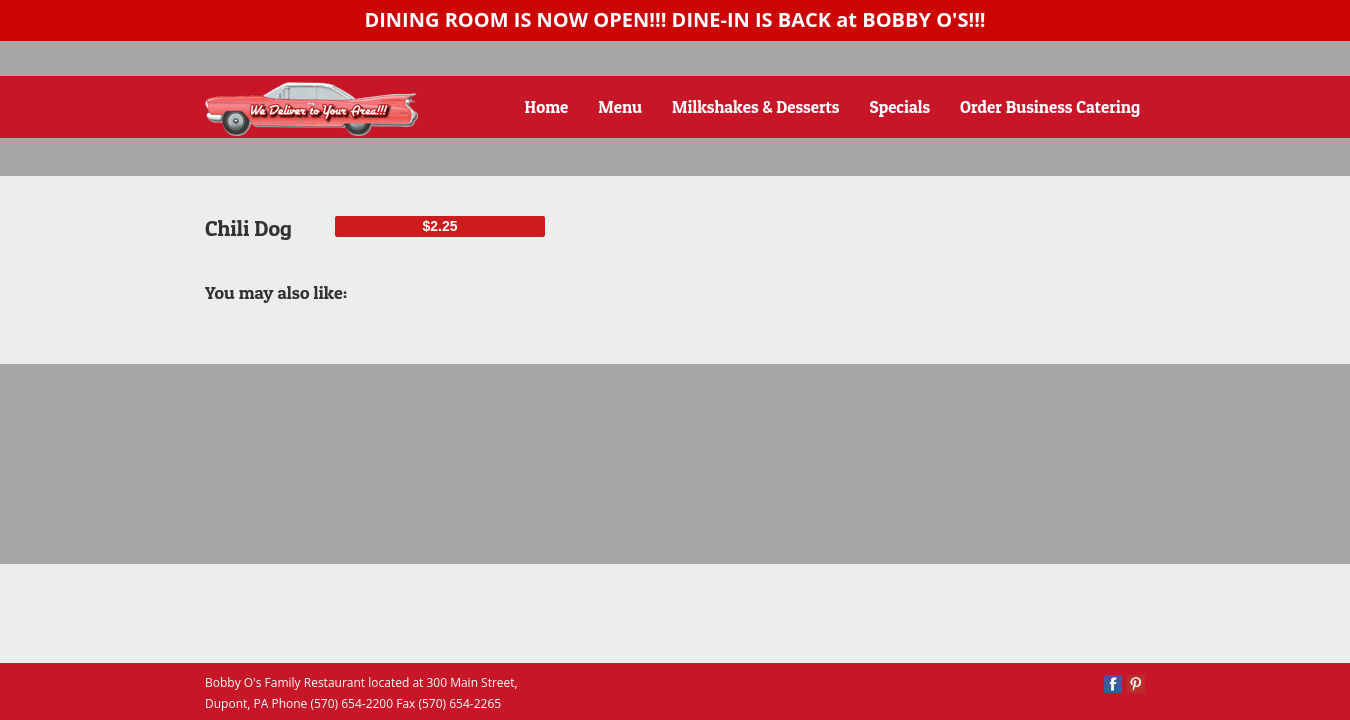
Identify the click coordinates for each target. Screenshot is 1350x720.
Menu (620, 106)
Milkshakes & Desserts (756, 106)
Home (547, 106)
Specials (900, 106)
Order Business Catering (1050, 106)
